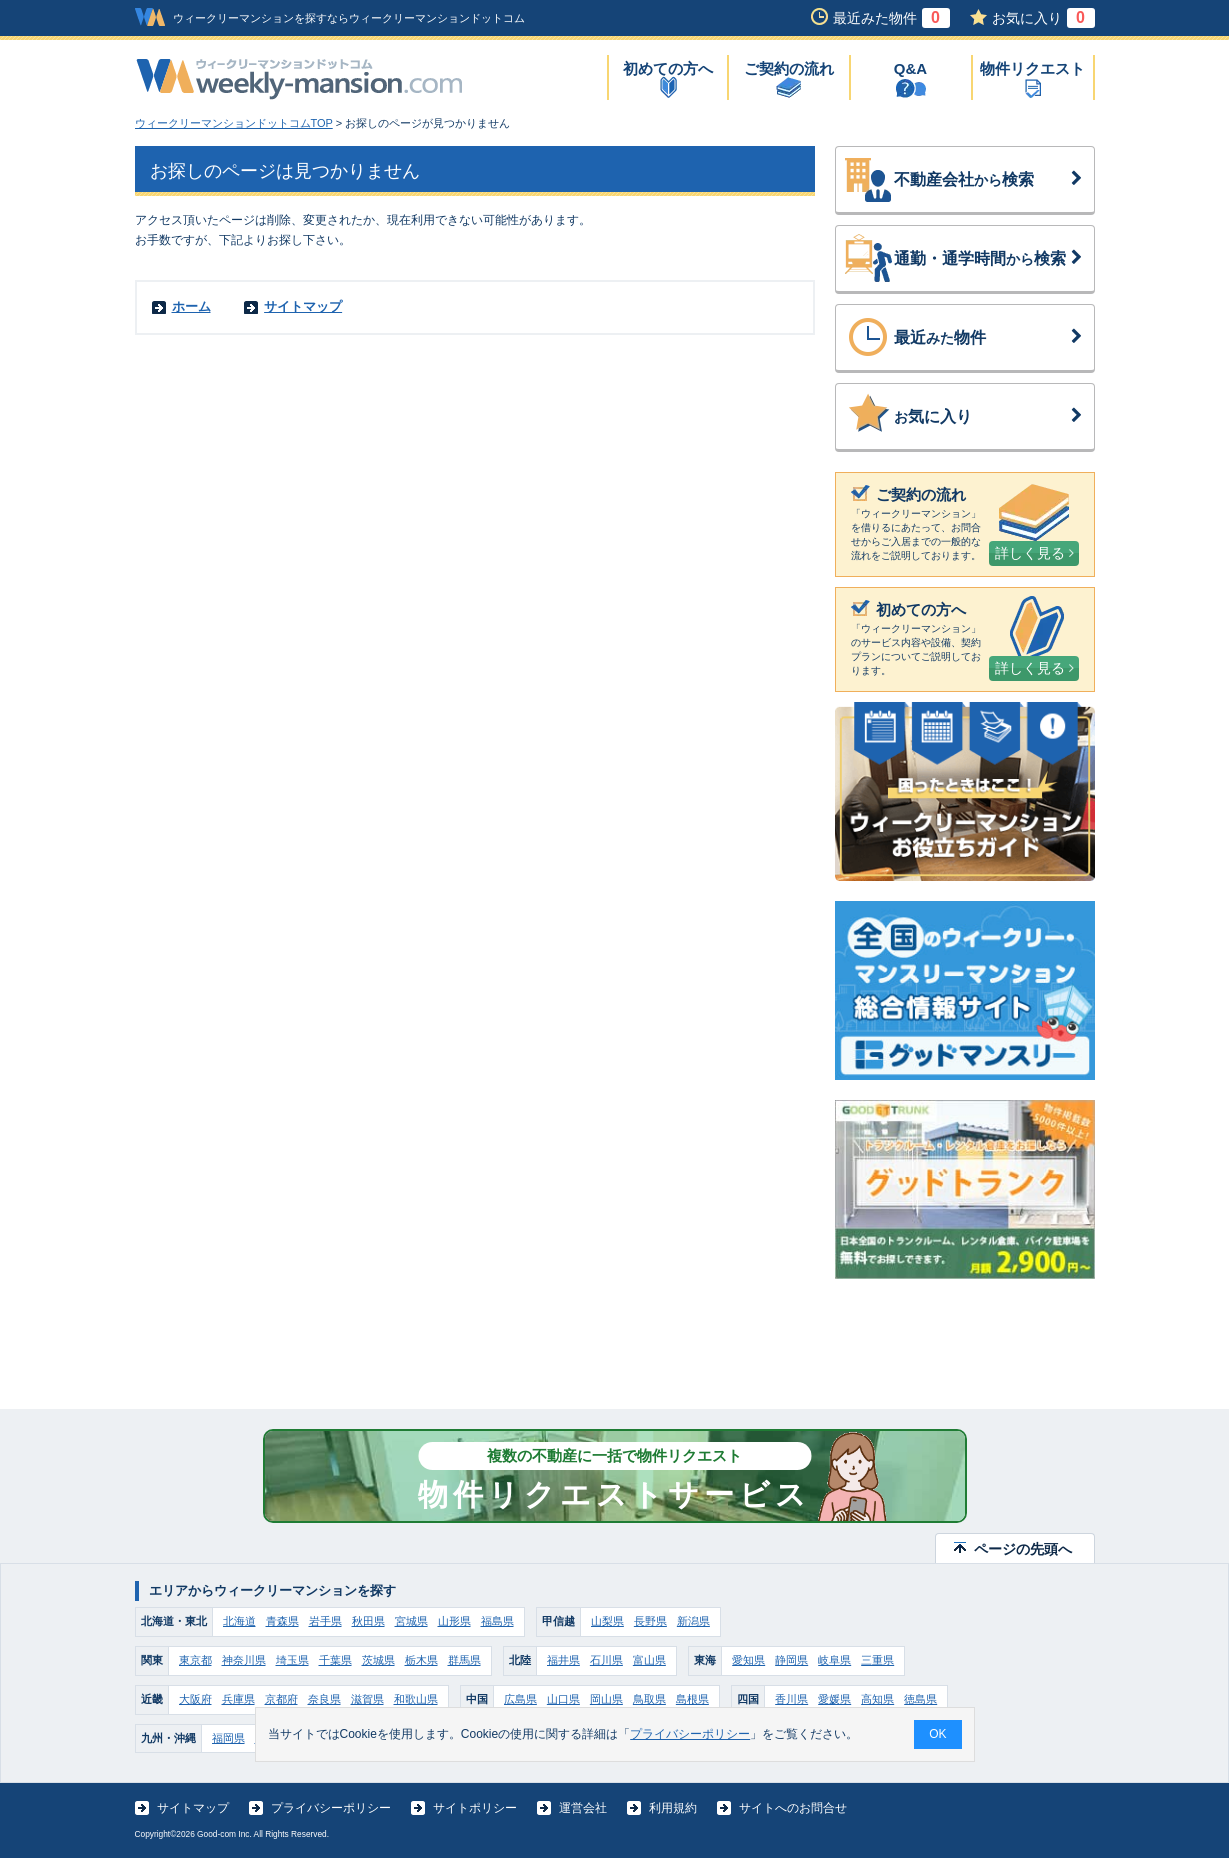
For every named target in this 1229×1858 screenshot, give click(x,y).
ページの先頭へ (1023, 1549)
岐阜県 (834, 1660)
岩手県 (325, 1621)
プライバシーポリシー (331, 1808)
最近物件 (989, 338)
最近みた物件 (891, 18)
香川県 (791, 1699)
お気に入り (1043, 18)
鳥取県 (649, 1699)
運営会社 (583, 1808)
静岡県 (791, 1660)
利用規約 (673, 1808)
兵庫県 (238, 1699)
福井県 (563, 1660)
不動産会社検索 (989, 180)
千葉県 (335, 1660)
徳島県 (920, 1699)
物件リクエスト (1032, 68)
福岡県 (228, 1738)
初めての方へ (668, 68)
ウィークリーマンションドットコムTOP (234, 123)
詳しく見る (1034, 553)
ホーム (191, 306)
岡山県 (606, 1699)
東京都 (195, 1660)
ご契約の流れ (789, 68)
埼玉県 (292, 1660)
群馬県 (464, 1660)
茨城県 (378, 1660)
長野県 (650, 1621)
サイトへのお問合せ (793, 1808)
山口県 (563, 1699)
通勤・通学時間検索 (989, 259)
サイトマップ (303, 306)
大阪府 (195, 1699)
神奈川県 (244, 1660)
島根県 (692, 1699)
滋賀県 (367, 1699)
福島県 (497, 1621)
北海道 (239, 1621)
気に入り (989, 417)
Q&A (910, 68)
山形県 (454, 1621)
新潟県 (693, 1621)
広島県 (520, 1699)
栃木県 (421, 1660)
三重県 (877, 1660)
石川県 (606, 1660)
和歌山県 (416, 1699)
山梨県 (607, 1621)
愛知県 (748, 1660)
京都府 (281, 1699)
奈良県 (324, 1699)
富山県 (649, 1660)
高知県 (877, 1699)
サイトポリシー (475, 1808)
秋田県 (368, 1621)
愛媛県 (834, 1699)
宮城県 (411, 1621)
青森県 (282, 1621)
